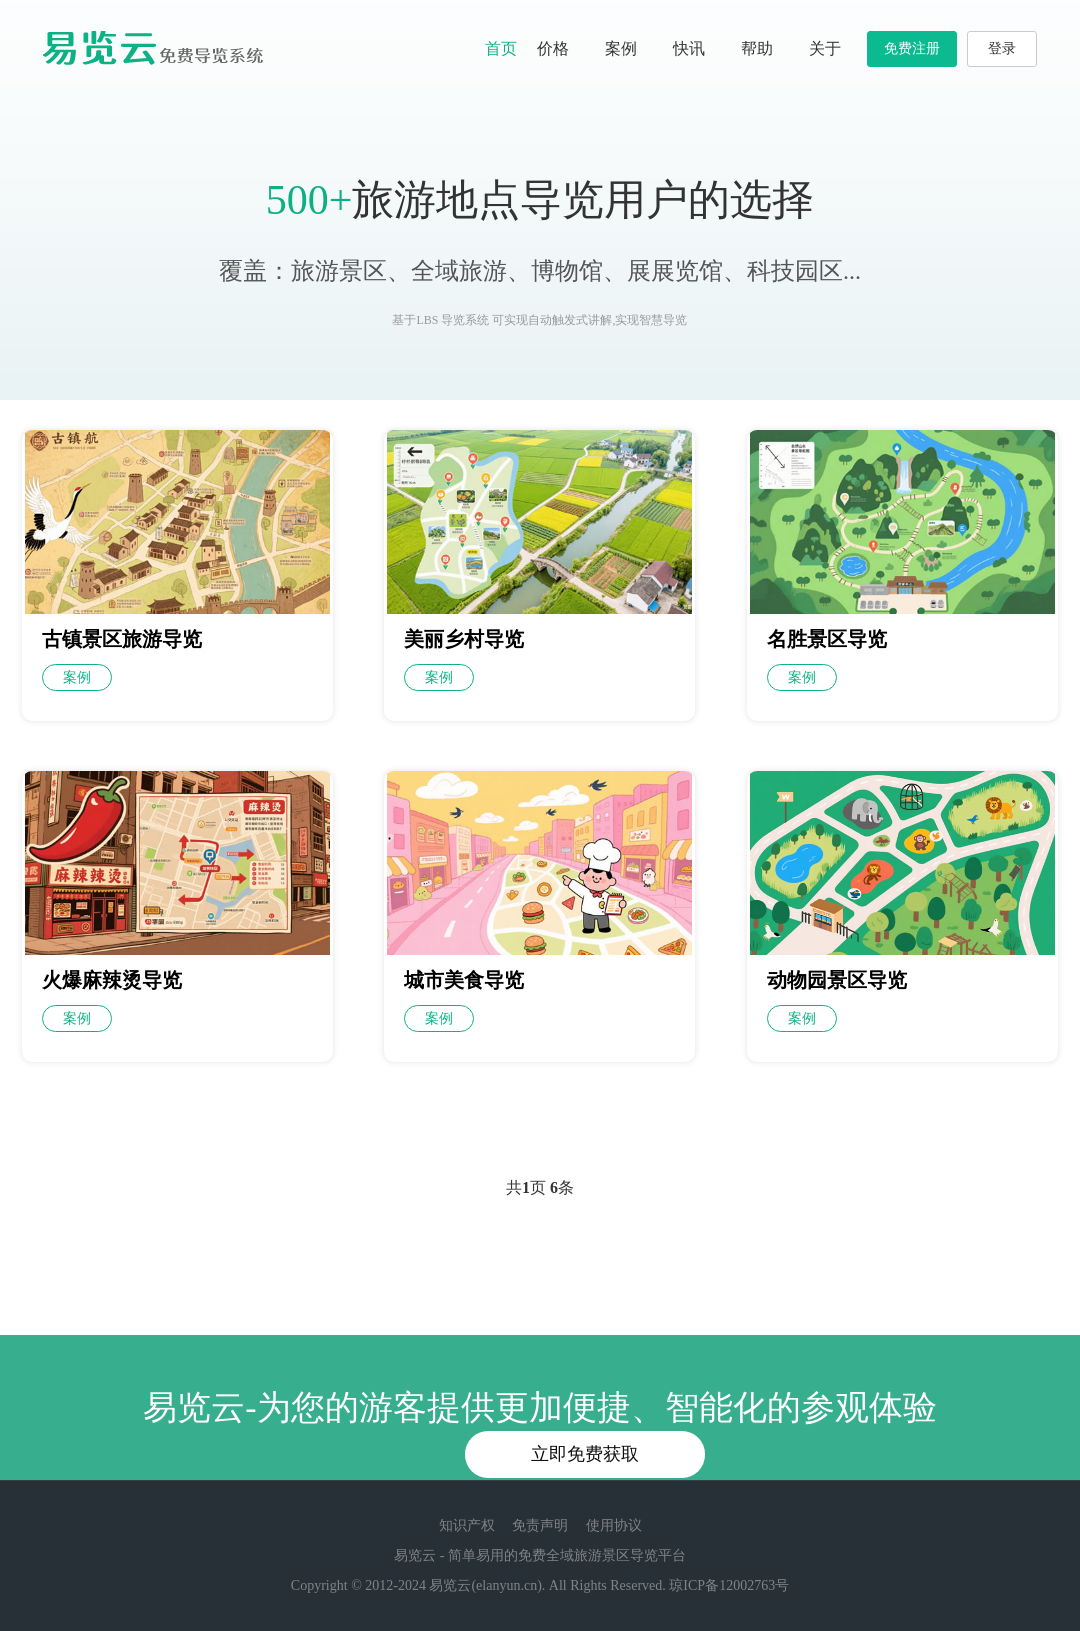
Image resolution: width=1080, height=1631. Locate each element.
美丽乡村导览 (464, 639)
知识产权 (467, 1525)
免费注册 (912, 48)
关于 (833, 48)
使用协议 (614, 1525)
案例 (621, 48)
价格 (553, 48)
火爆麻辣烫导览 (112, 980)
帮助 (765, 48)
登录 (1002, 48)
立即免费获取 (585, 1454)
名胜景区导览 (827, 639)
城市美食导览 (464, 980)
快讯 (697, 48)
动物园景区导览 (837, 980)
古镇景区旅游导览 (122, 639)
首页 (501, 48)
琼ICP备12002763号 (729, 1585)
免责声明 (540, 1525)
